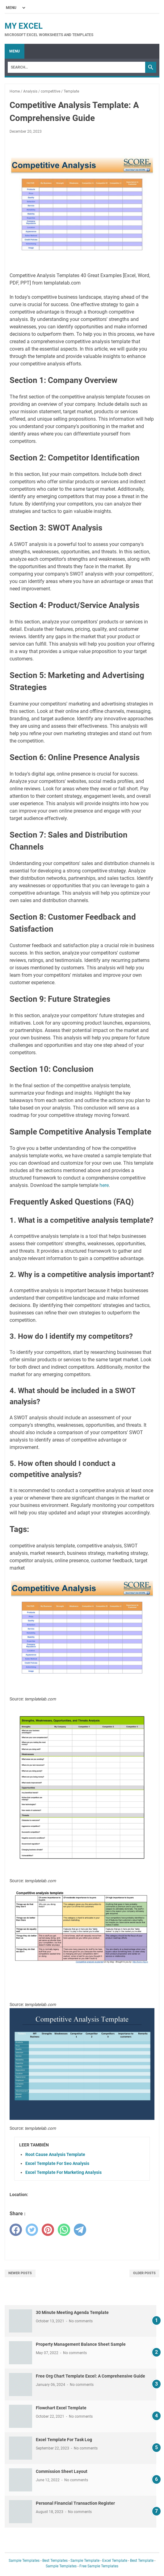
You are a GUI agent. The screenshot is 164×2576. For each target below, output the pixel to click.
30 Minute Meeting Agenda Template (72, 2312)
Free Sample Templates (98, 2566)
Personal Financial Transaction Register (75, 2503)
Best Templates (55, 2560)
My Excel (24, 26)
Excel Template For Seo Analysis (57, 2163)
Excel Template (114, 2560)
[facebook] (16, 2230)
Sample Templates (24, 2560)
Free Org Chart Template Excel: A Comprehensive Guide (90, 2376)
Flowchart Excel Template (61, 2407)
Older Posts (144, 2273)
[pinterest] (48, 2230)
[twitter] (32, 2230)
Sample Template (84, 2560)
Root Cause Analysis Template (55, 2154)
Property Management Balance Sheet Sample (81, 2344)
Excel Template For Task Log (64, 2439)
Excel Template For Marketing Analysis (63, 2172)
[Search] (76, 67)
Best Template (141, 2560)
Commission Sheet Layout (61, 2471)
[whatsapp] (64, 2230)
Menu (14, 51)
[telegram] (80, 2230)
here (104, 1185)
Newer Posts (20, 2273)
